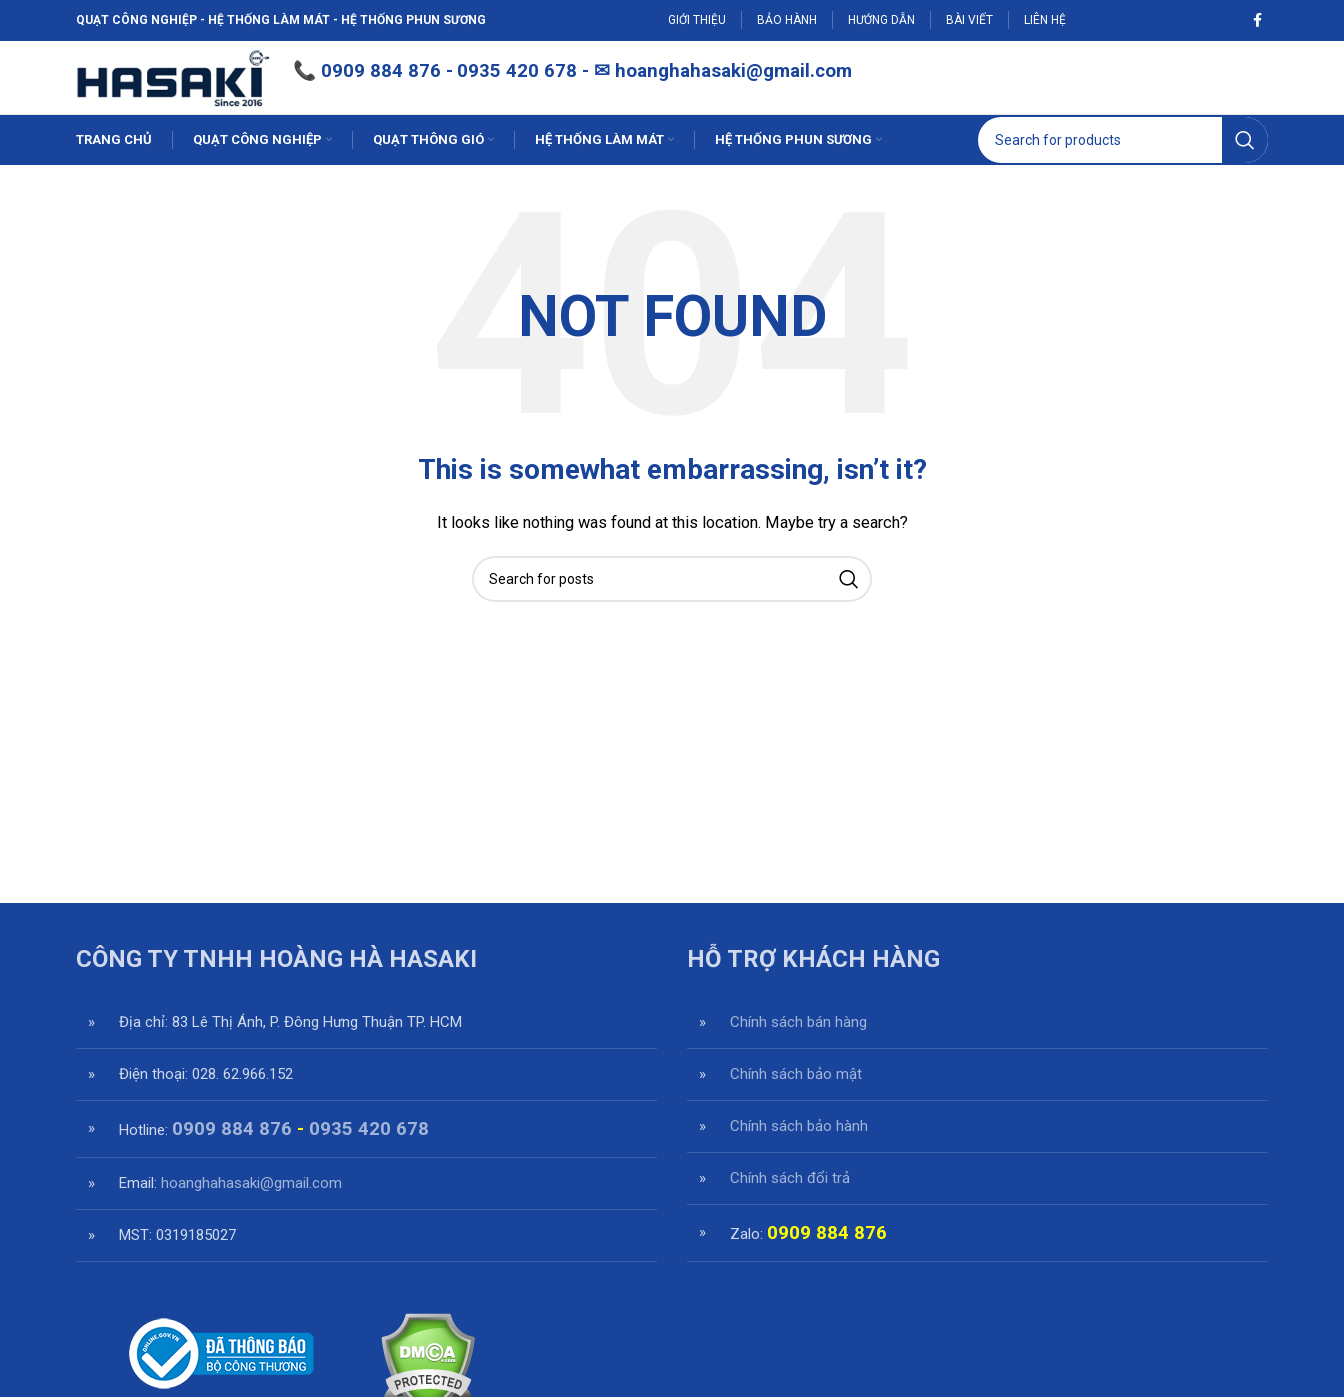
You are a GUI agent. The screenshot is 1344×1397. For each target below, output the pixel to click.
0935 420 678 (369, 1161)
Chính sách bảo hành (799, 1158)
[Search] (1123, 172)
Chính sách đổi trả (790, 1210)
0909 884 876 (434, 88)
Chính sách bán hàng (798, 1054)
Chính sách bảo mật (796, 1106)
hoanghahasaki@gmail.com (786, 88)
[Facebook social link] (1257, 21)
